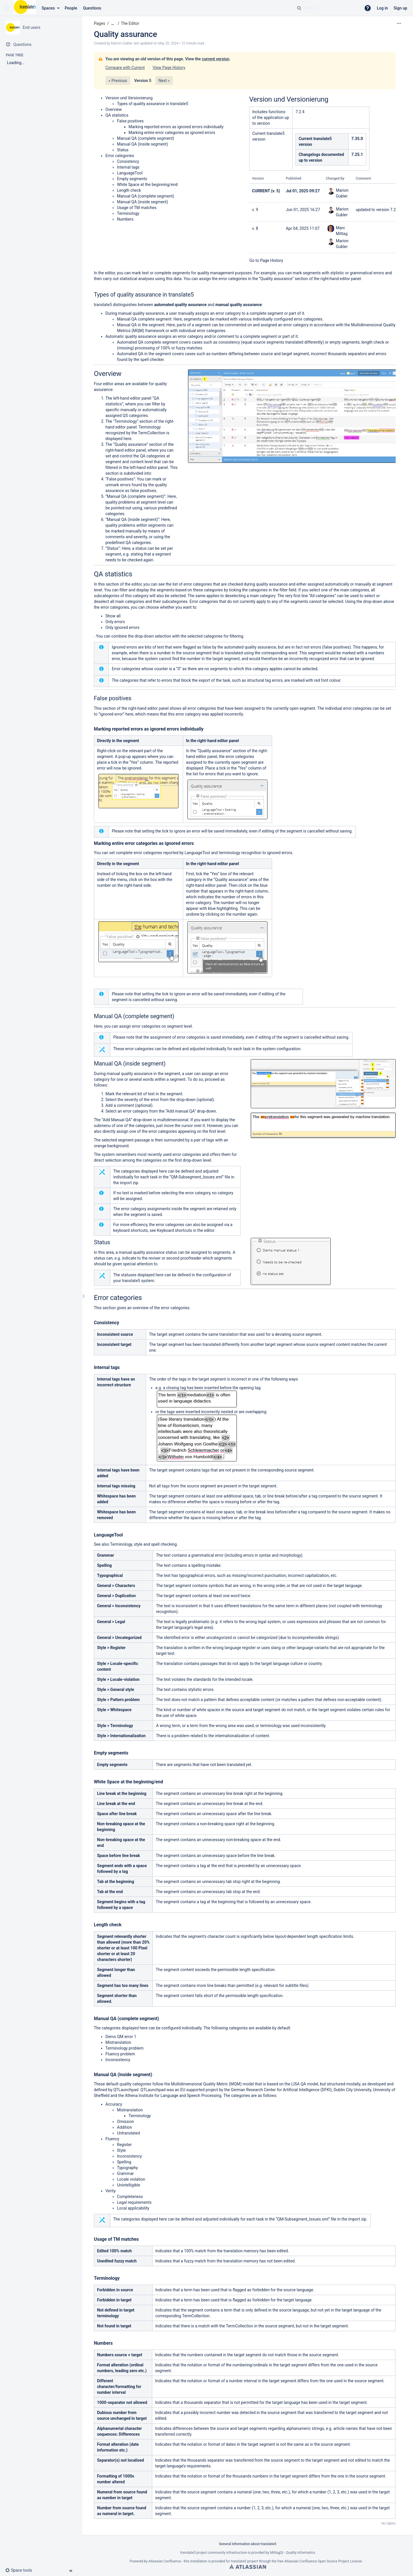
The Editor (130, 23)
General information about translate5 (247, 2544)
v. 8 (255, 228)
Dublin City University (352, 2089)
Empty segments (132, 178)
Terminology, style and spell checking (143, 1544)
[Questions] (41, 44)
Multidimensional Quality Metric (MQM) (206, 2084)
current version (215, 59)
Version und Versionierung (128, 98)
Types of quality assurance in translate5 (152, 103)
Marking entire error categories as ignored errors (172, 132)
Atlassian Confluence (164, 2561)
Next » (164, 80)
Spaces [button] (48, 8)
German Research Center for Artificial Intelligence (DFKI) (281, 2089)
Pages (99, 23)
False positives (130, 121)
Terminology (128, 213)
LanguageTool (129, 173)
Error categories (119, 155)
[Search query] (326, 8)
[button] (7, 8)
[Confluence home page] (25, 8)
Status (123, 150)
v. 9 (255, 209)
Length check (129, 190)
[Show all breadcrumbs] (112, 23)
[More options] (398, 23)
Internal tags (128, 167)
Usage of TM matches (137, 207)
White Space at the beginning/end (147, 184)
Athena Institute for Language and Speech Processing (172, 2095)
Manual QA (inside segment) (142, 144)
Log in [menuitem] (382, 8)
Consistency (128, 161)
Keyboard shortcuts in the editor (185, 1230)
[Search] (299, 8)
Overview (113, 109)
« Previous (118, 80)
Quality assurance (125, 34)
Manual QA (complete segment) (145, 138)
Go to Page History (266, 260)
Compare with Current (125, 67)
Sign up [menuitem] (400, 8)
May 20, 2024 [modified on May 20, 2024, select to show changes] (168, 43)
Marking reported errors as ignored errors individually (176, 126)
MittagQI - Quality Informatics (292, 2553)
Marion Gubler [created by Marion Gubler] (121, 43)
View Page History (168, 67)
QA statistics (116, 115)
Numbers (125, 219)
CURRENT (261, 191)
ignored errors (126, 627)
